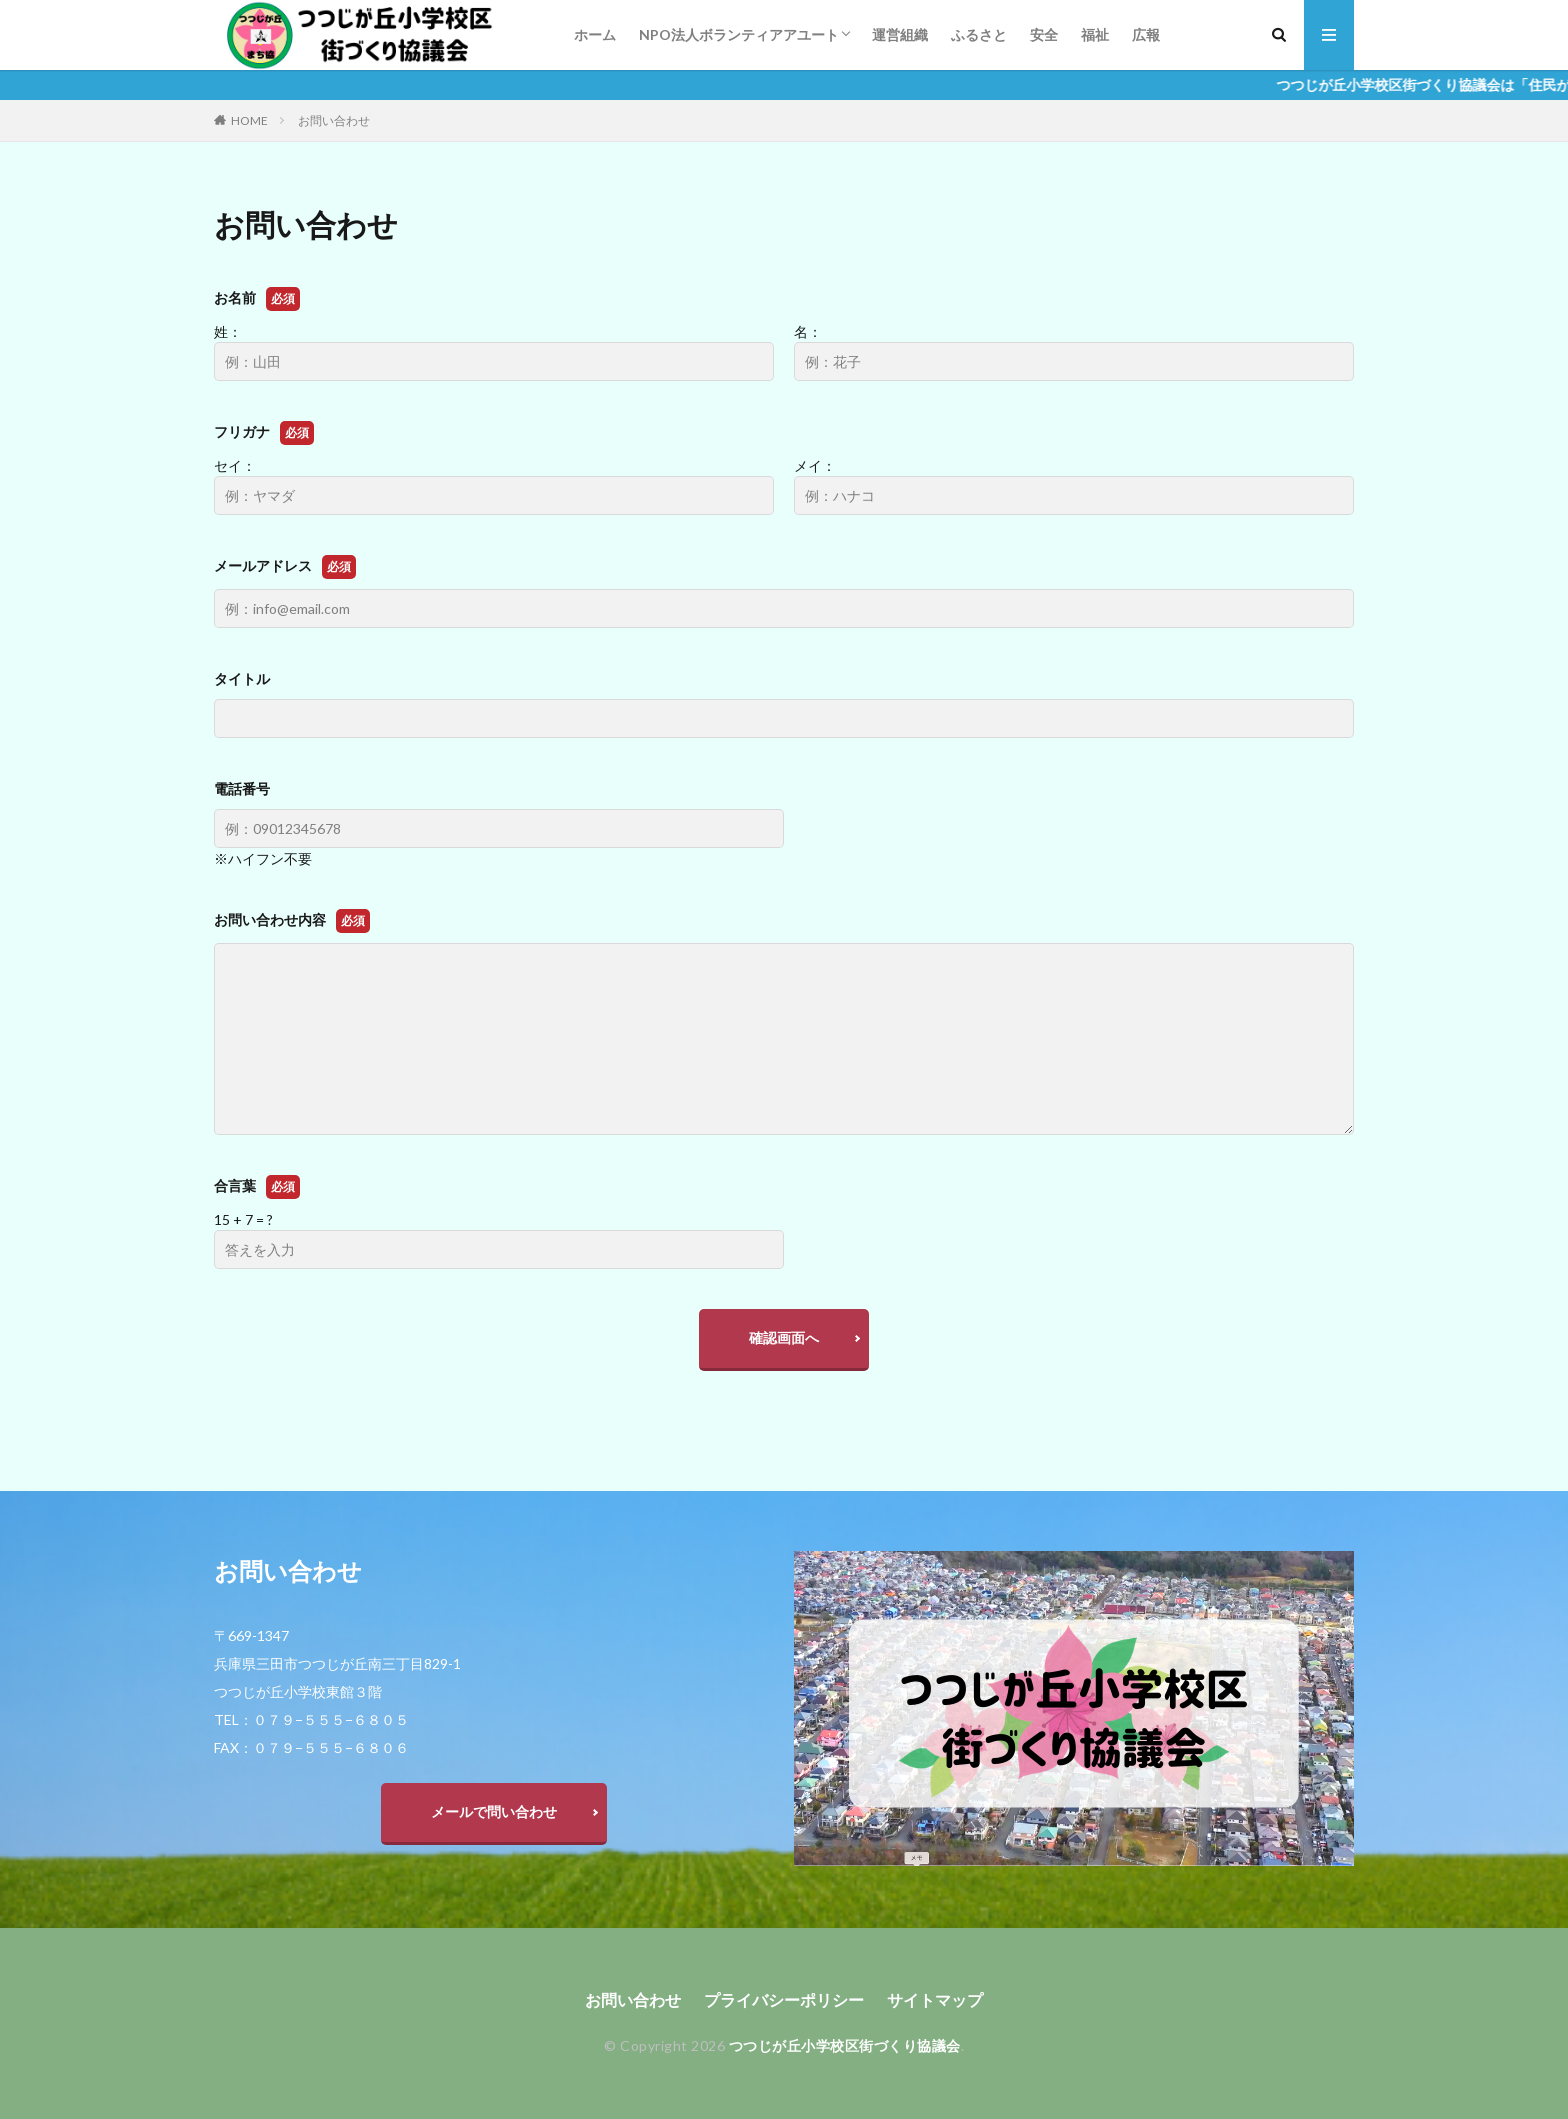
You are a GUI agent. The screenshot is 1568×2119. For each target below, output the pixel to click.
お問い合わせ (334, 120)
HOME (249, 120)
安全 (1044, 34)
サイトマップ (935, 1999)
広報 (1146, 34)
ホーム (595, 34)
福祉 (1095, 34)
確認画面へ (784, 1337)
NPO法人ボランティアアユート (739, 34)
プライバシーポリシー (784, 1999)
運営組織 (900, 34)
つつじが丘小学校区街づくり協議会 (845, 2045)
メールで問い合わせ (494, 1811)
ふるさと (979, 34)
